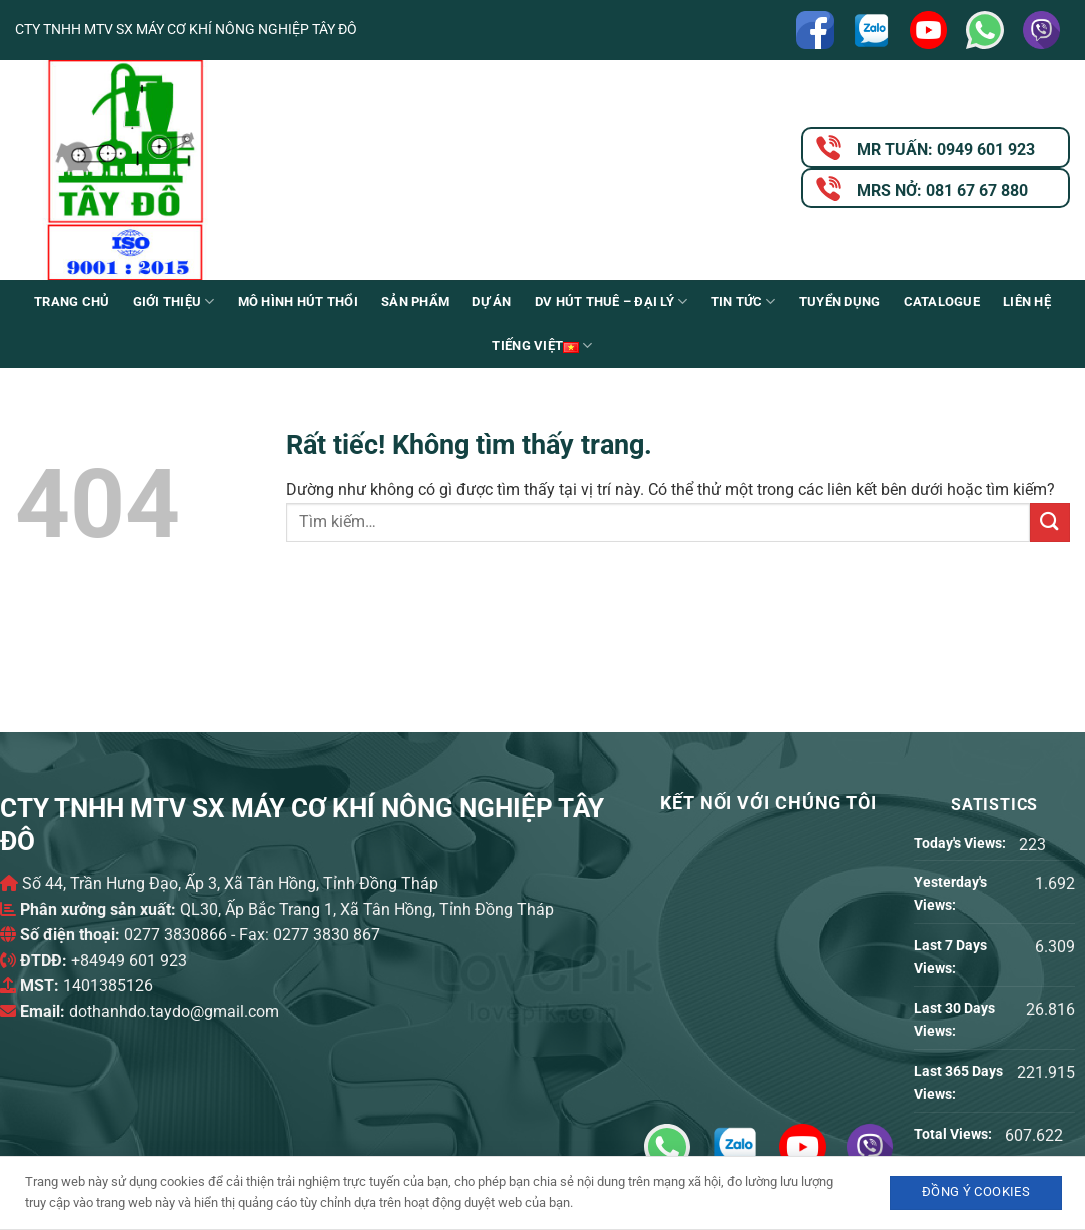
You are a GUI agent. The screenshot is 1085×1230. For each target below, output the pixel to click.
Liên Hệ (1027, 301)
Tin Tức (743, 301)
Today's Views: (961, 843)
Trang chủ (71, 301)
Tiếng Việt (542, 346)
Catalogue (942, 301)
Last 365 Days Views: (958, 1083)
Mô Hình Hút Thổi (298, 301)
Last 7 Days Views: (950, 957)
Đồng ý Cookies (976, 1191)
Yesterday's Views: (950, 894)
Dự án (491, 301)
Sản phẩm (415, 301)
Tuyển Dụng (840, 301)
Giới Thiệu (174, 301)
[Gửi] (1050, 522)
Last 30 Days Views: (954, 1020)
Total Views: (954, 1134)
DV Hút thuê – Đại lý (611, 301)
